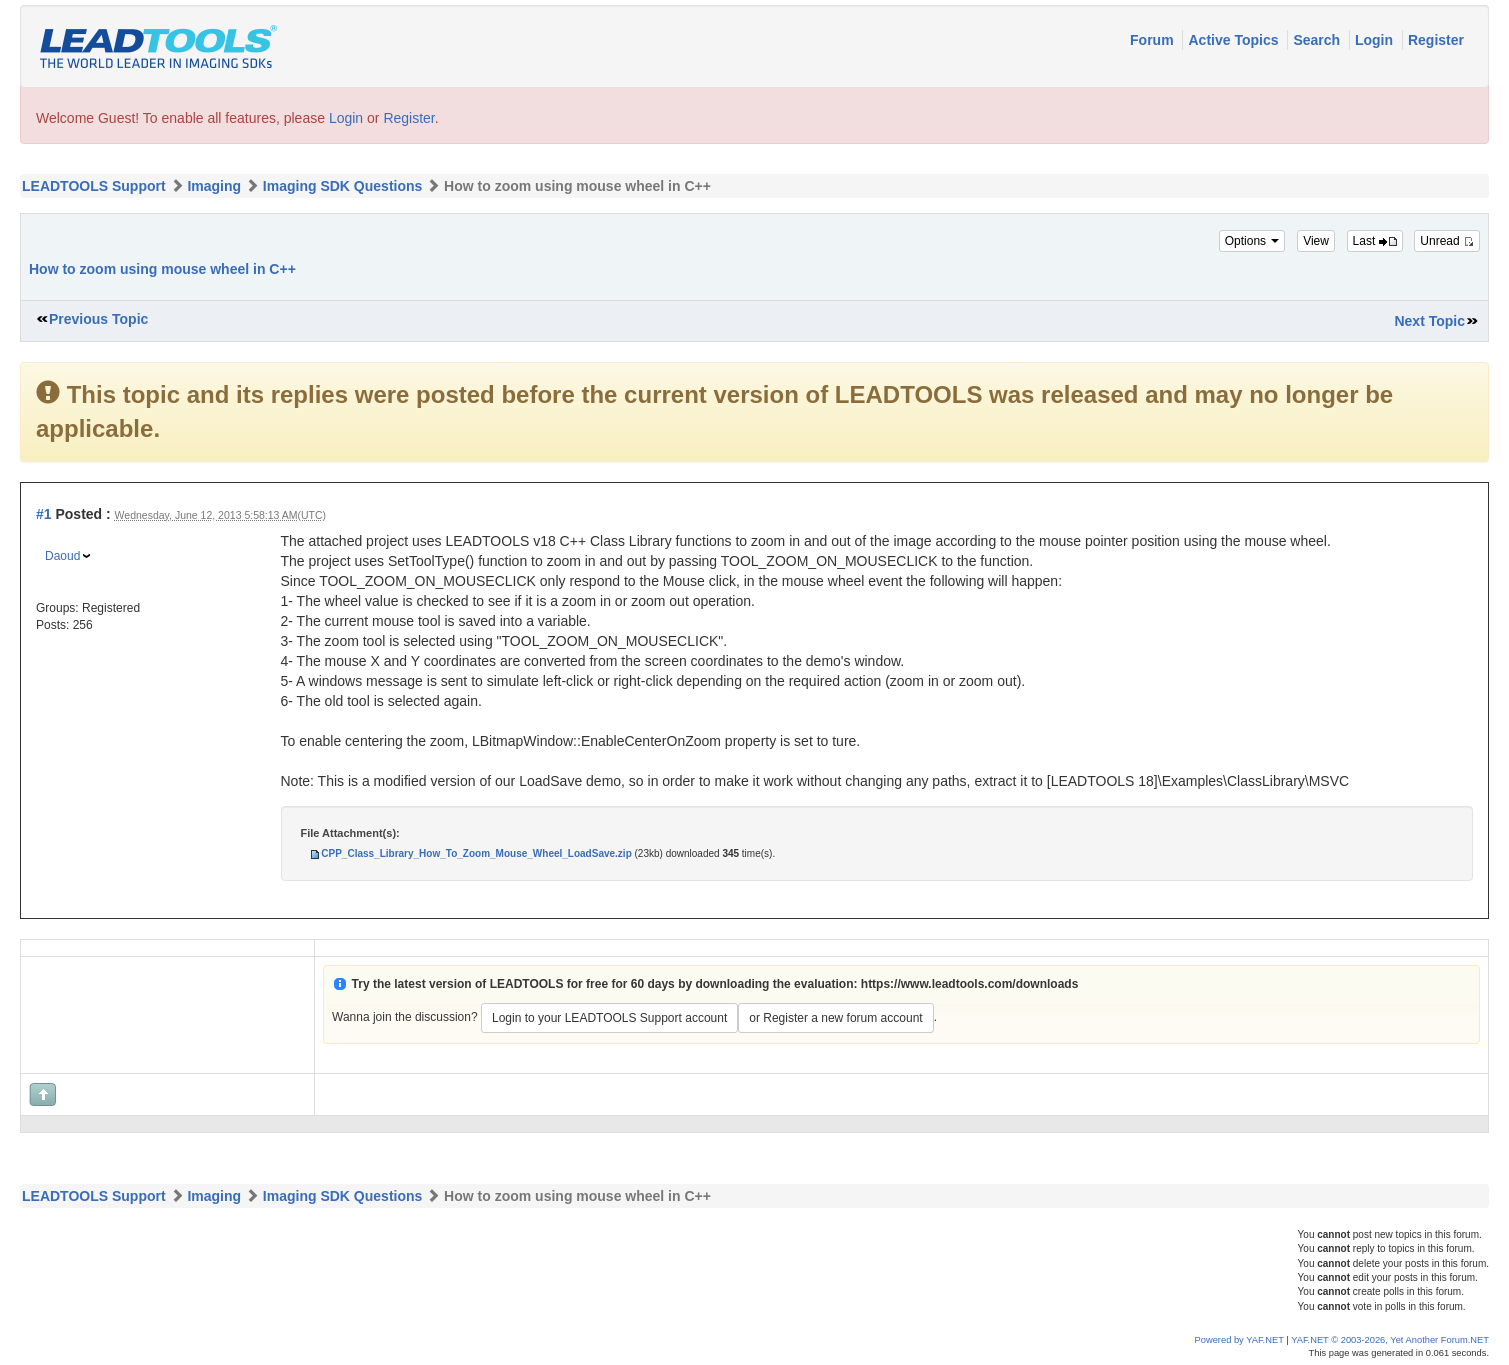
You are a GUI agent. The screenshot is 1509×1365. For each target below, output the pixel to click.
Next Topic (1429, 321)
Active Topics (1235, 40)
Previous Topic (98, 319)
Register (1436, 40)
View (1316, 241)
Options (1252, 241)
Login (1376, 40)
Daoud (62, 556)
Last (1375, 241)
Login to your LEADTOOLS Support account (609, 1018)
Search (1318, 40)
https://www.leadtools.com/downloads (970, 984)
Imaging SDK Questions (342, 186)
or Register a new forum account (835, 1018)
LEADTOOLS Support (94, 186)
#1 (44, 514)
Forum (1153, 40)
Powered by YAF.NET (1239, 1340)
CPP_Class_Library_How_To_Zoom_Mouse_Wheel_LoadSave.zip (476, 853)
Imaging (214, 186)
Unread (1447, 241)
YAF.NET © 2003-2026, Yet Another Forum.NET (1390, 1340)
